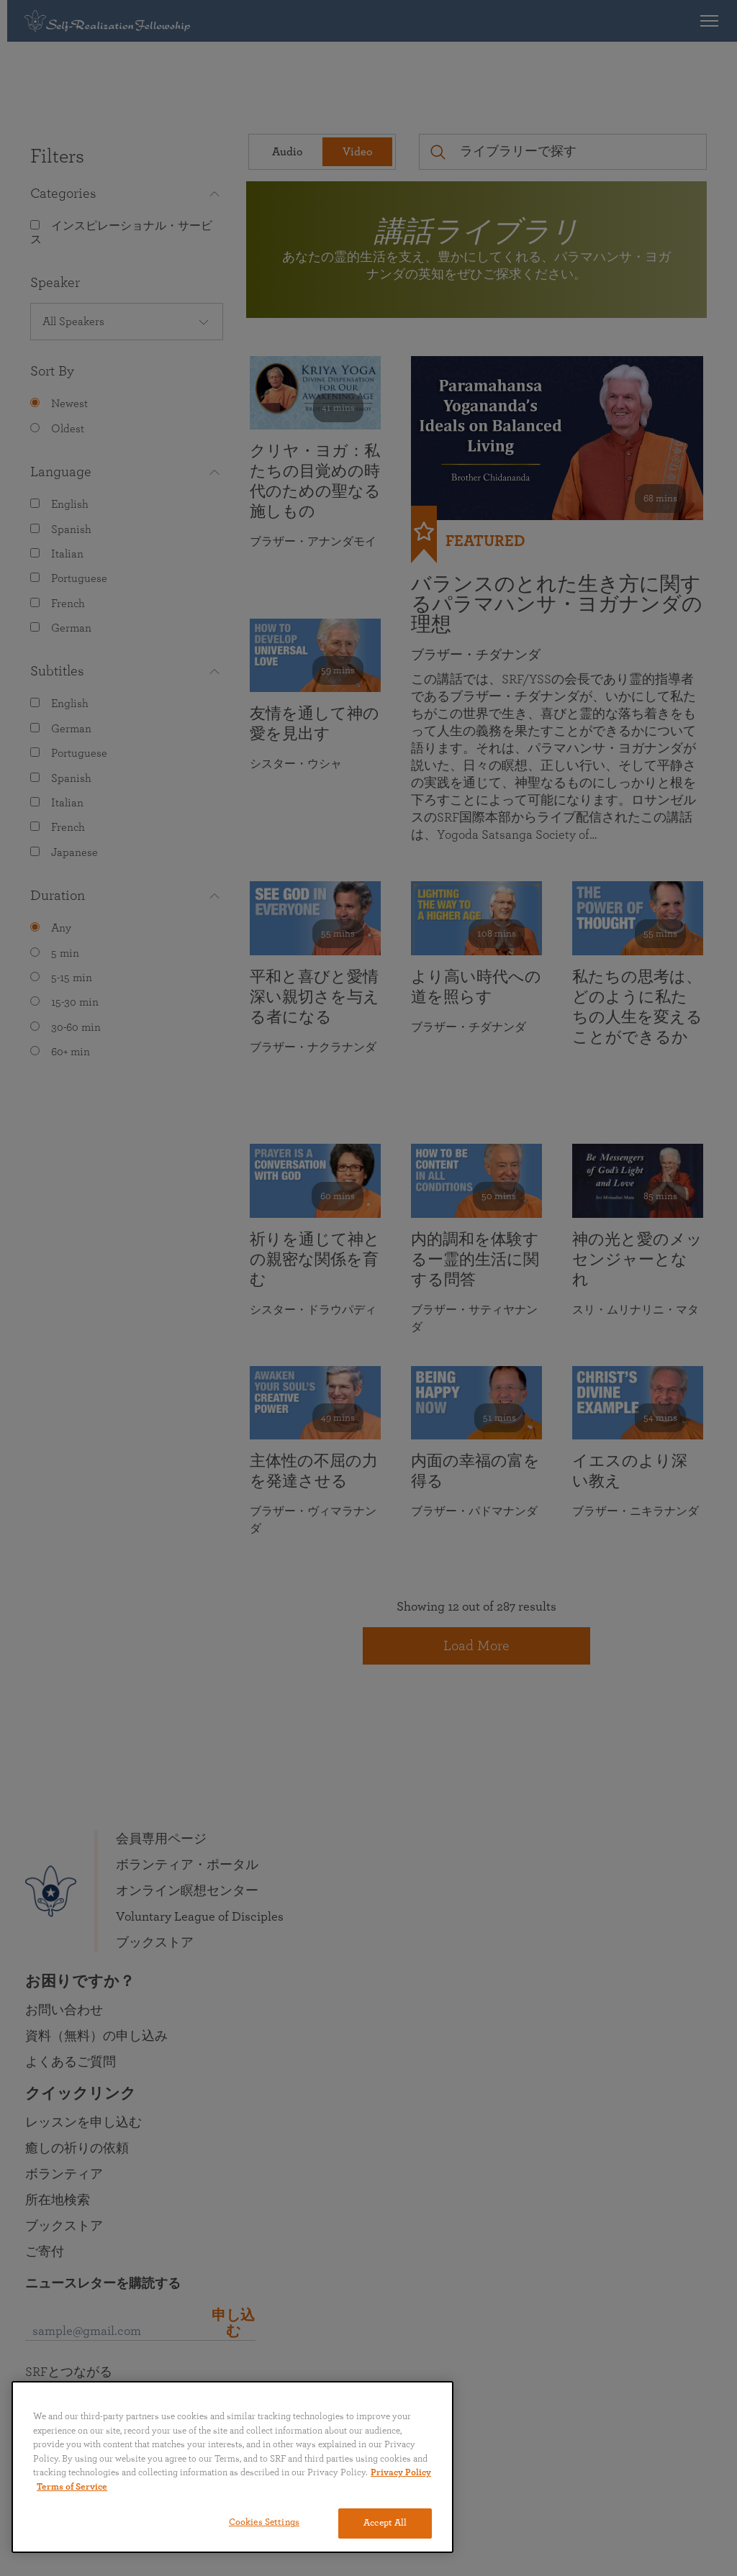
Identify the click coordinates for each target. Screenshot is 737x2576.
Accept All (385, 2523)
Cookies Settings (264, 2522)
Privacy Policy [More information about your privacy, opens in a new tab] (401, 2472)
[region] (232, 2467)
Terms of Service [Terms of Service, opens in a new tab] (72, 2487)
